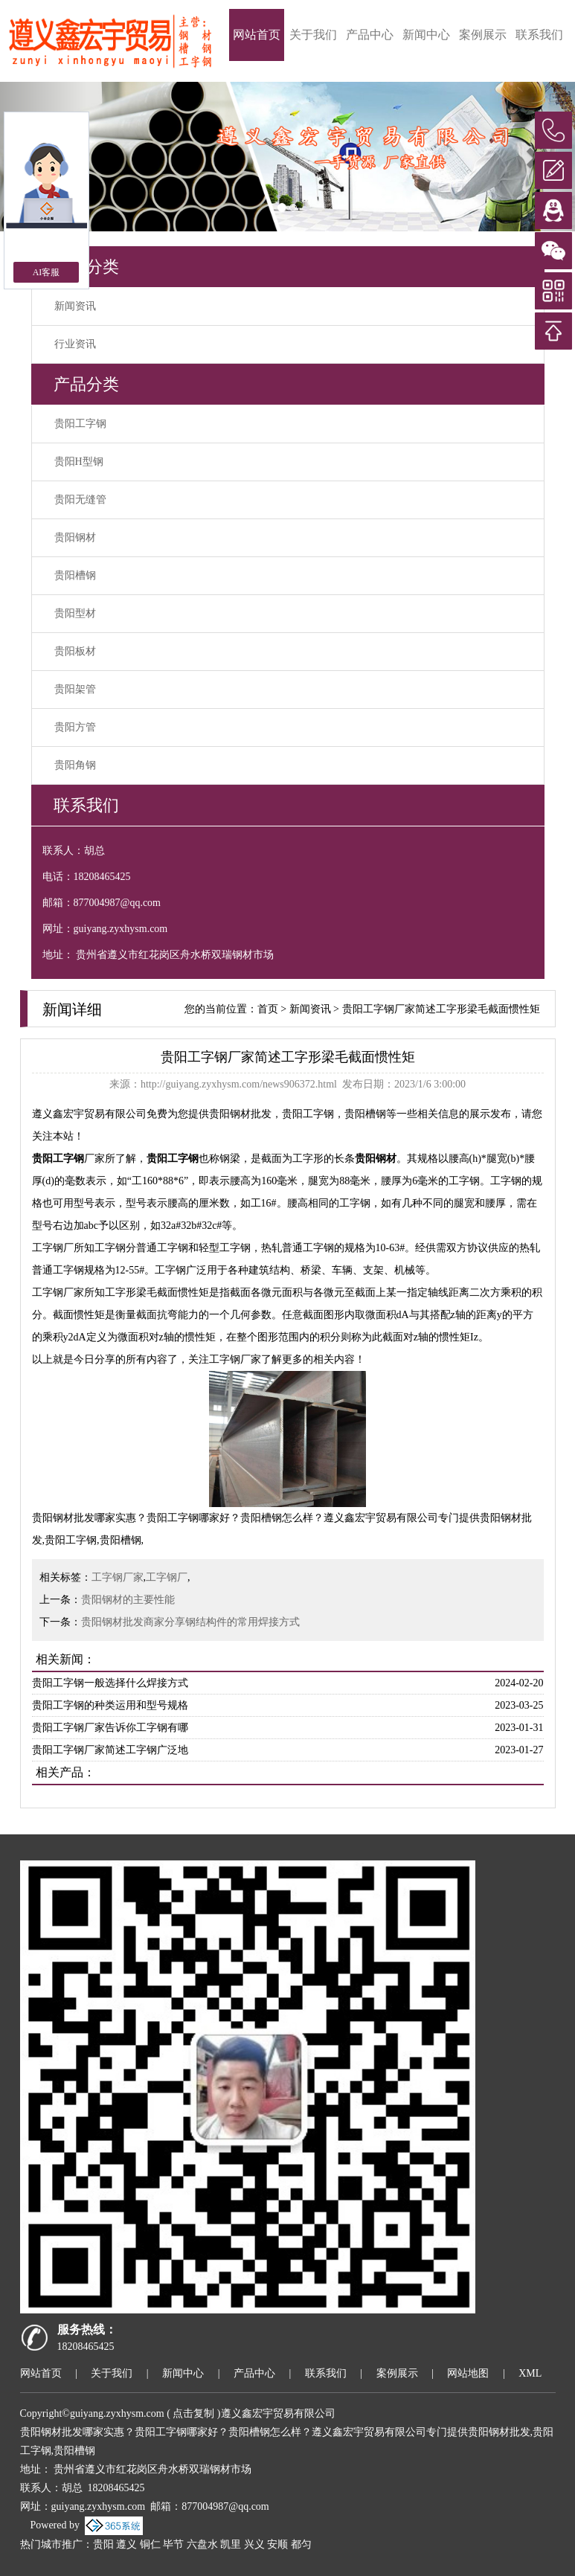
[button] (532, 156)
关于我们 (313, 34)
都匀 (301, 2544)
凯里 (230, 2544)
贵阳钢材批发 (240, 1114)
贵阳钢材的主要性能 (128, 1599)
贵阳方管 (75, 727)
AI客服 (46, 272)
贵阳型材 (75, 613)
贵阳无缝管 (80, 499)
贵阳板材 (75, 651)
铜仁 (150, 2544)
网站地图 (468, 2373)
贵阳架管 (75, 689)
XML (530, 2373)
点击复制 (193, 2413)
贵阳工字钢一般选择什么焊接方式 (110, 1683)
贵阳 (103, 2544)
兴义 (254, 2544)
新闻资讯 (75, 306)
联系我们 (539, 34)
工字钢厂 (166, 1577)
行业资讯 (75, 344)
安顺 (277, 2544)
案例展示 (483, 34)
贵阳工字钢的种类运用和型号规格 (110, 1705)
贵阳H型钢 (78, 461)
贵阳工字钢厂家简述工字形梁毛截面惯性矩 (441, 1009)
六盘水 (202, 2544)
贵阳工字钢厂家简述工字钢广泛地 (110, 1750)
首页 (267, 1009)
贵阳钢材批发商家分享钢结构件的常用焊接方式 (190, 1622)
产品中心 (369, 34)
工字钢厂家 (117, 1577)
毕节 (173, 2544)
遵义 (126, 2544)
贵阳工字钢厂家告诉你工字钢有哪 (110, 1727)
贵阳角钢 (75, 765)
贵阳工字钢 (80, 423)
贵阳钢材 (75, 537)
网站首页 (256, 34)
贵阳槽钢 (75, 575)
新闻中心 (426, 34)
